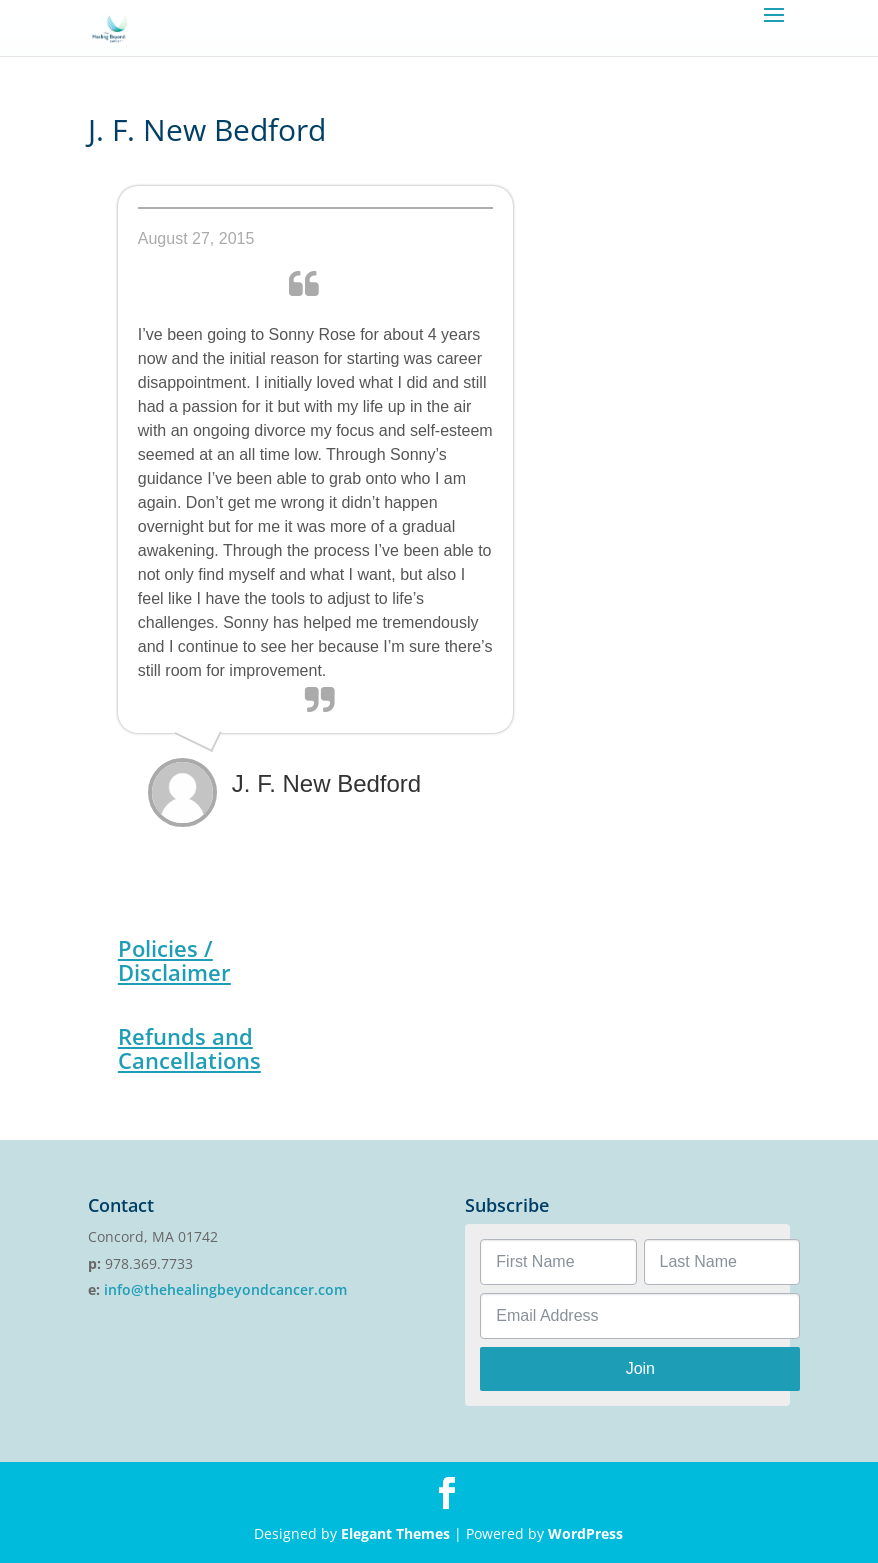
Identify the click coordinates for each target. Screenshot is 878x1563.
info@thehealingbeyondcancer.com (225, 1289)
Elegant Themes (395, 1533)
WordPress (585, 1533)
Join (640, 1368)
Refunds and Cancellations (189, 1048)
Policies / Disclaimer (174, 960)
